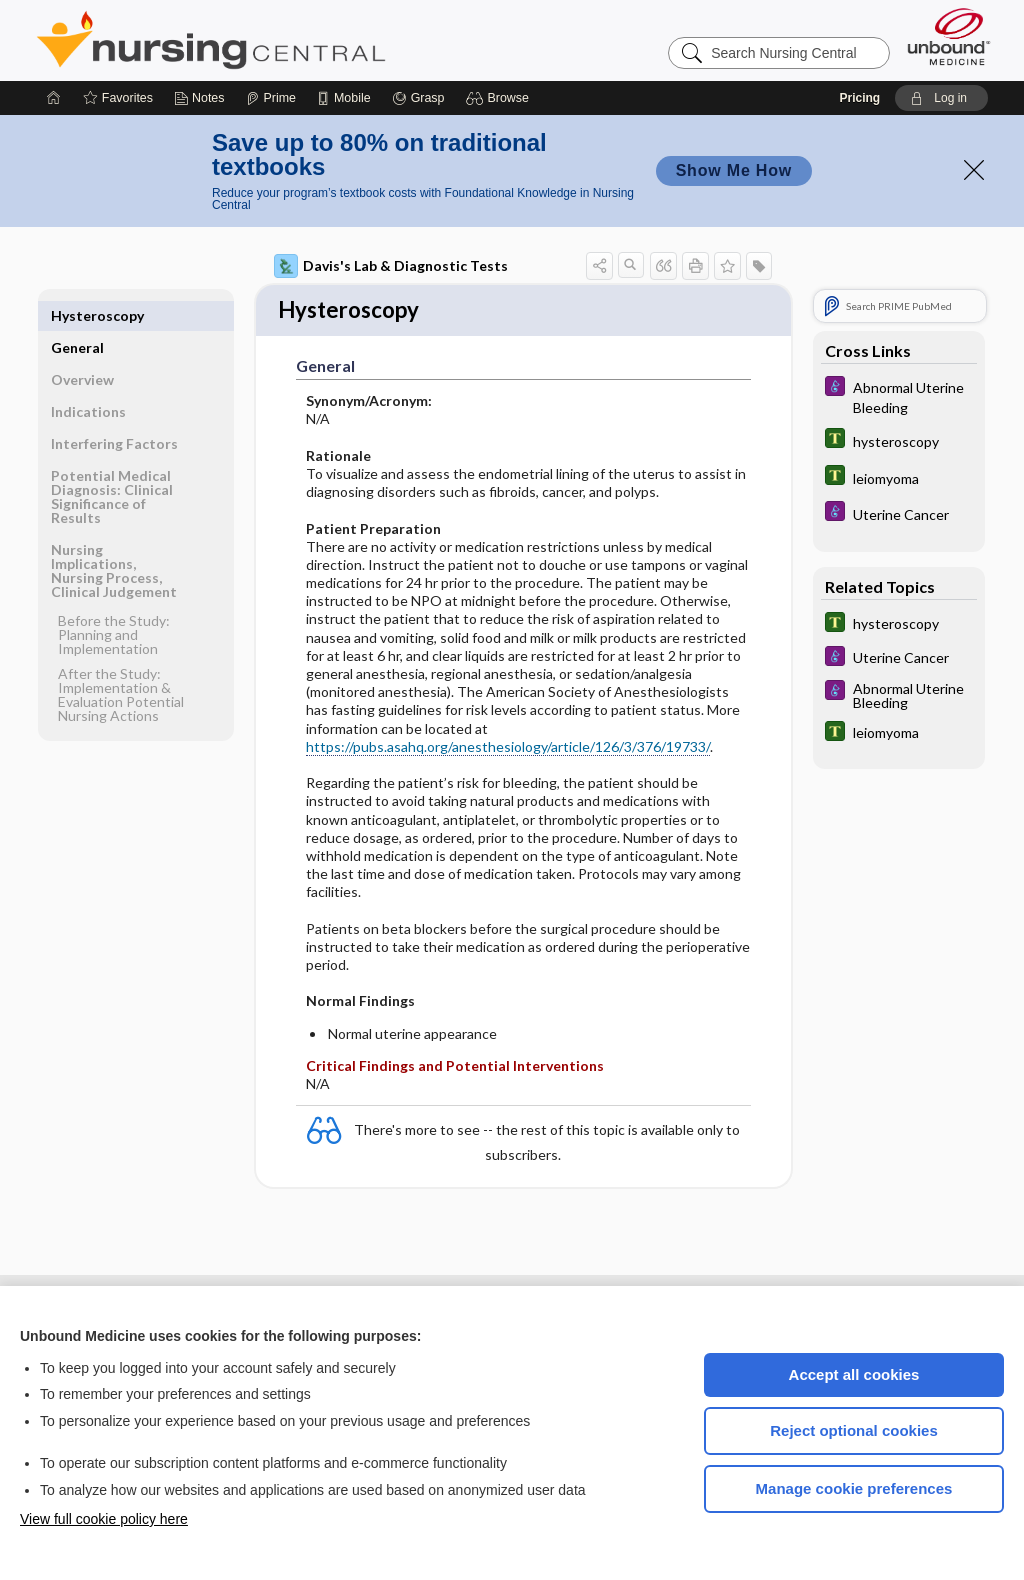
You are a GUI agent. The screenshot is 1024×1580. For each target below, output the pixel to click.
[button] (500, 98)
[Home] (54, 98)
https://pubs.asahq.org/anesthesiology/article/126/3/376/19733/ (508, 748)
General (77, 315)
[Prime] (271, 98)
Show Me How (734, 170)
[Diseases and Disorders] (899, 396)
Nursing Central (286, 40)
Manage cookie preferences (854, 1488)
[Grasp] (418, 98)
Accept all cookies (854, 1374)
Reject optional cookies (854, 1430)
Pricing (859, 98)
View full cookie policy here (104, 1519)
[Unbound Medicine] (949, 36)
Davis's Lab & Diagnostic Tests (391, 266)
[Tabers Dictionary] (899, 440)
